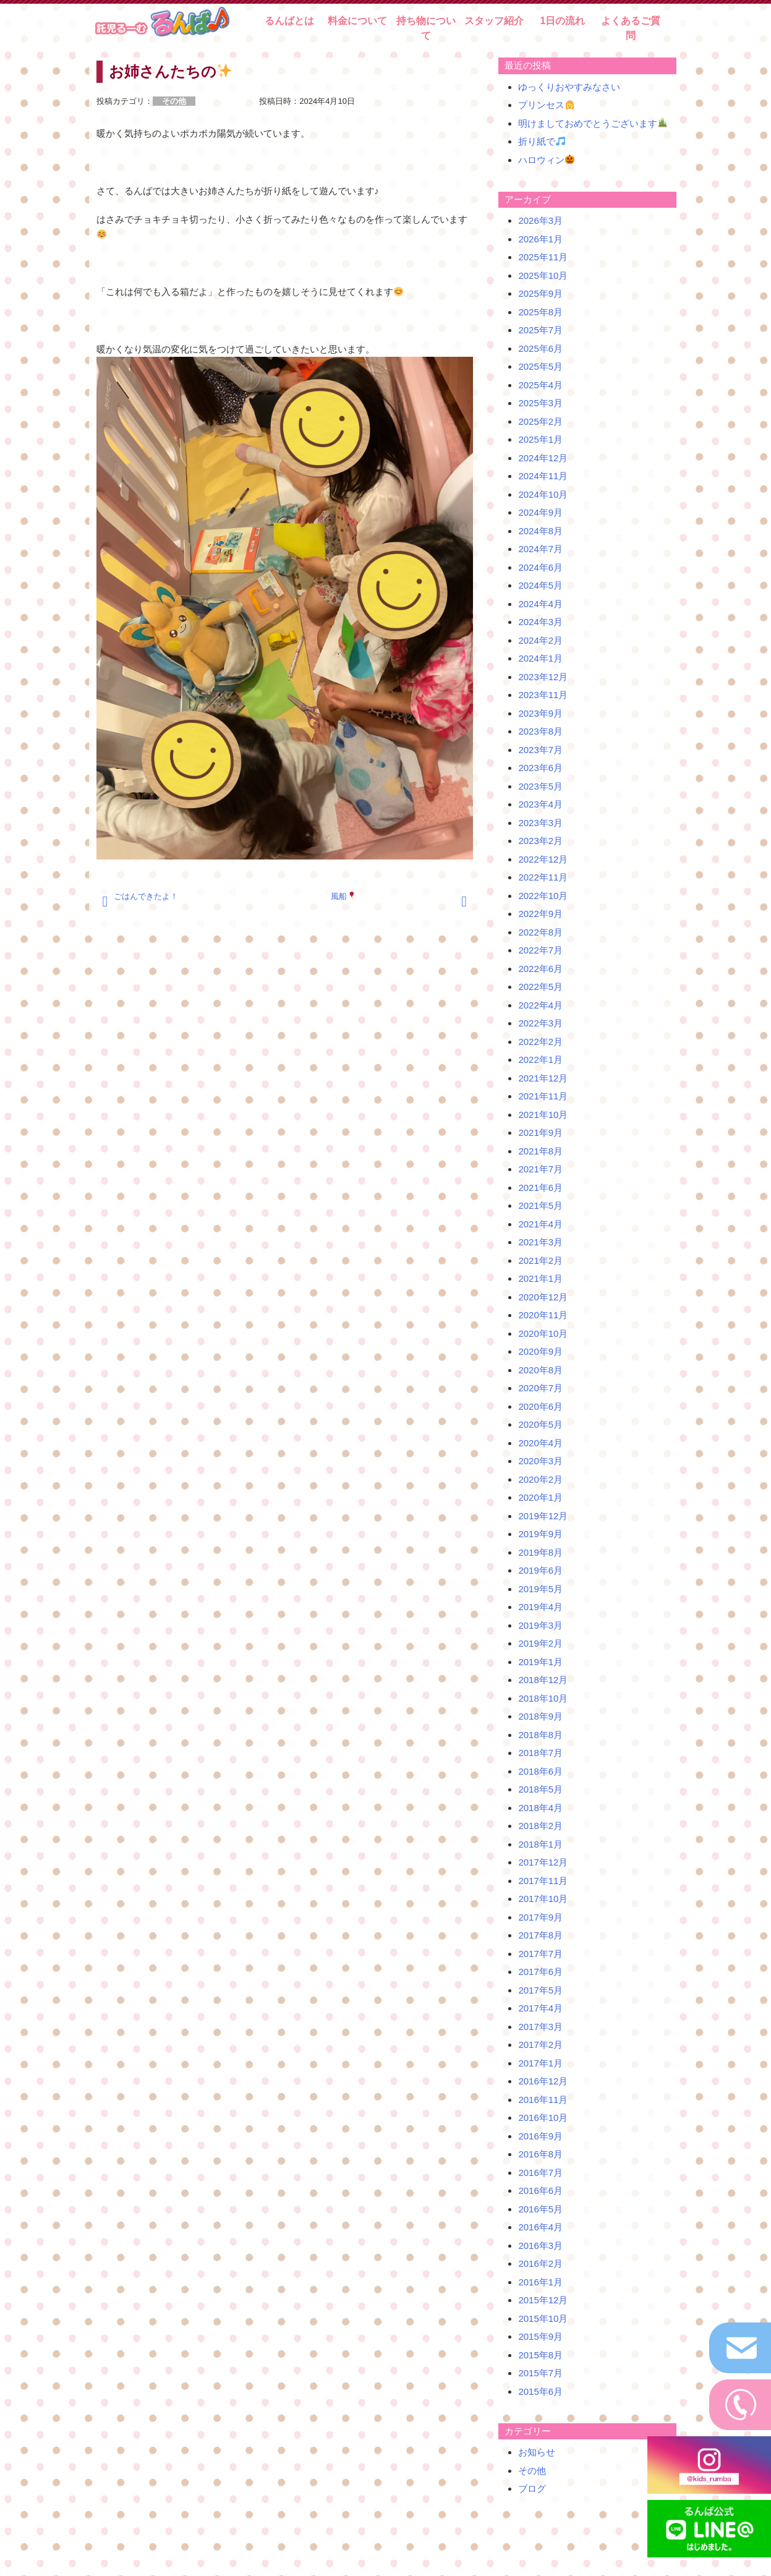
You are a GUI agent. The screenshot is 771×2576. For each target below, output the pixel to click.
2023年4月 (540, 804)
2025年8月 (540, 312)
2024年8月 (540, 531)
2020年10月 (543, 1333)
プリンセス (546, 105)
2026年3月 (540, 220)
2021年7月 (540, 1169)
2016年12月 (543, 2081)
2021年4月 (540, 1224)
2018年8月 (540, 1734)
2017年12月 (543, 1862)
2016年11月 (543, 2099)
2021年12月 (543, 1078)
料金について (357, 20)
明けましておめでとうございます (592, 123)
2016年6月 (540, 2190)
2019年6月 (540, 1570)
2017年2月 (540, 2044)
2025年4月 (540, 385)
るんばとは (289, 20)
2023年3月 (540, 822)
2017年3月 (540, 2026)
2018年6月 (540, 1771)
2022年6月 (540, 968)
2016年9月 (540, 2136)
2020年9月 (540, 1351)
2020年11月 (543, 1315)
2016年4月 (540, 2227)
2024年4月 (540, 604)
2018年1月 (540, 1844)
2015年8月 (540, 2355)
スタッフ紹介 (494, 20)
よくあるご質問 (630, 28)
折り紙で (541, 141)
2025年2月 (540, 421)
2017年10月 (543, 1898)
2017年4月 (540, 2008)
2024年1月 (540, 658)
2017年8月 (540, 1935)
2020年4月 (540, 1443)
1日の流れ (562, 20)
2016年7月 (540, 2172)
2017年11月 (543, 1880)
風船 (343, 896)
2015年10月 (543, 2318)
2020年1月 (540, 1497)
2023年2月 (540, 840)
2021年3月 (540, 1242)
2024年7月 (540, 549)
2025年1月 (540, 439)
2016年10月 (543, 2117)
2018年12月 (543, 1679)
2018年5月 (540, 1789)
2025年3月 (540, 403)
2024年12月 (543, 458)
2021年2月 (540, 1260)
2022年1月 (540, 1059)
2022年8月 (540, 932)
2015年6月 (540, 2391)
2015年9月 (540, 2336)
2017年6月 (540, 1971)
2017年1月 (540, 2063)
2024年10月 (543, 494)
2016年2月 (540, 2263)
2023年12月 (543, 677)
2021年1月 (540, 1278)
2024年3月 (540, 621)
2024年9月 (540, 512)
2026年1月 (540, 239)
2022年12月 (543, 859)
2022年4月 (540, 1005)
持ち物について (426, 28)
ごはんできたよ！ (146, 896)
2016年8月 (540, 2154)
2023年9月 (540, 713)
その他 (532, 2470)
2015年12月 (543, 2300)
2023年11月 (543, 694)
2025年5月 (540, 366)
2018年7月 (540, 1752)
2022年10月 (543, 895)
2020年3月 (540, 1461)
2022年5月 (540, 986)
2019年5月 (540, 1589)
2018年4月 (540, 1807)
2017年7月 (540, 1953)
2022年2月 (540, 1041)
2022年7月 (540, 950)
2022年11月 (543, 877)
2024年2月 (540, 640)
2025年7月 (540, 330)
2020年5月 (540, 1424)
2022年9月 (540, 913)
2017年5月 (540, 1990)
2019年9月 (540, 1534)
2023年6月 (540, 767)
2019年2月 (540, 1643)
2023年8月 (540, 731)
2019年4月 (540, 1606)
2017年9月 (540, 1917)
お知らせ (536, 2452)
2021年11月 (543, 1096)
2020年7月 (540, 1388)
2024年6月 (540, 567)
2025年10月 (543, 275)
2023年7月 (540, 749)
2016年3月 (540, 2245)
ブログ (532, 2488)
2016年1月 (540, 2282)
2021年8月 (540, 1151)
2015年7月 (540, 2373)
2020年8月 (540, 1370)
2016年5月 (540, 2209)
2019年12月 (543, 1516)
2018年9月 (540, 1716)
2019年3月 (540, 1625)
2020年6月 (540, 1406)
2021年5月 (540, 1205)
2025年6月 (540, 348)
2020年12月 (543, 1297)
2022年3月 (540, 1023)
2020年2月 (540, 1479)
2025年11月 (543, 257)
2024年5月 (540, 585)
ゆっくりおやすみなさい (569, 87)
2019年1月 (540, 1662)
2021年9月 (540, 1132)
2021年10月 (543, 1114)
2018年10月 (543, 1698)
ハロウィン (546, 160)
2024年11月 (543, 476)
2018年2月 (540, 1825)
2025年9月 (540, 293)
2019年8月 (540, 1552)
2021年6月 (540, 1187)
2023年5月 (540, 786)
